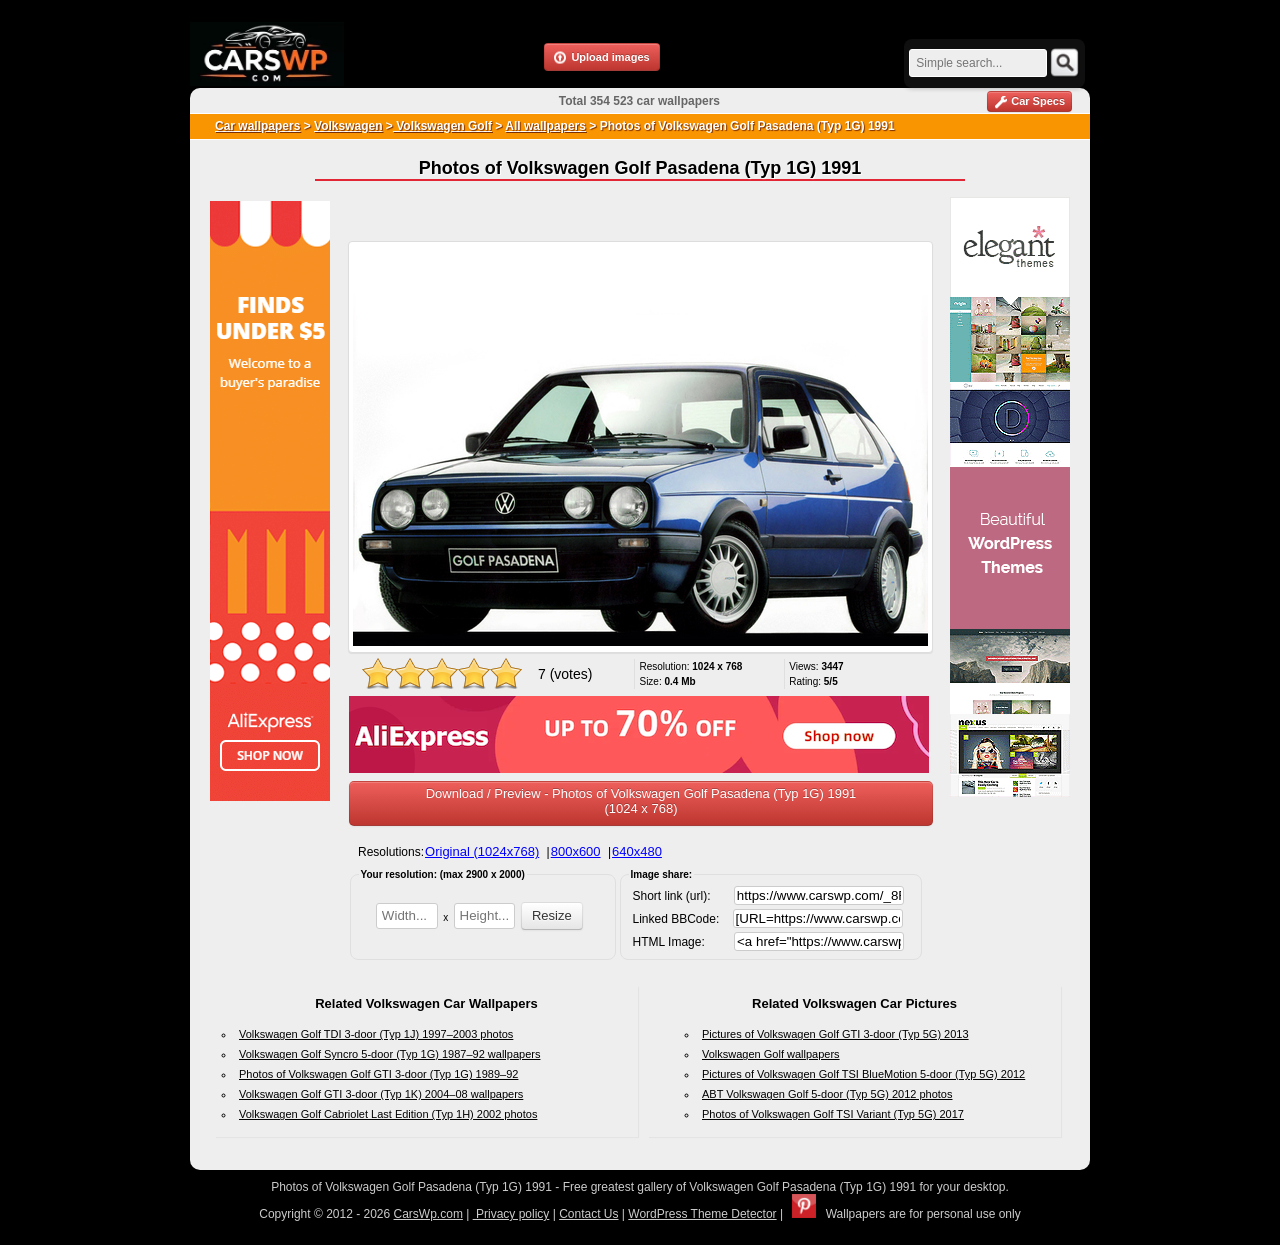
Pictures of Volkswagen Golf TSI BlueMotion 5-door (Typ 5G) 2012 (863, 1074)
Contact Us (588, 1214)
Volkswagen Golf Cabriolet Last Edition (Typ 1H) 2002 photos (388, 1114)
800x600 (576, 851)
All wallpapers (545, 126)
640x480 (637, 851)
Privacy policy (511, 1214)
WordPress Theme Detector (702, 1214)
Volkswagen (348, 126)
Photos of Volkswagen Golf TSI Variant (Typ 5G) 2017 (833, 1114)
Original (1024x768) (482, 851)
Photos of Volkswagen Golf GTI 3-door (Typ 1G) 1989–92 (378, 1074)
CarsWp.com (428, 1214)
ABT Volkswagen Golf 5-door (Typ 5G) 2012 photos (827, 1094)
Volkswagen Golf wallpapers (771, 1054)
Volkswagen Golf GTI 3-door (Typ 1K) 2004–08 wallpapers (381, 1094)
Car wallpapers (257, 126)
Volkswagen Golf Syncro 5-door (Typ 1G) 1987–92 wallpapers (389, 1054)
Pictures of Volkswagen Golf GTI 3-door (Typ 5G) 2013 (835, 1034)
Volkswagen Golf (442, 126)
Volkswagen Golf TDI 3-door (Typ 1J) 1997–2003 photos (376, 1034)
